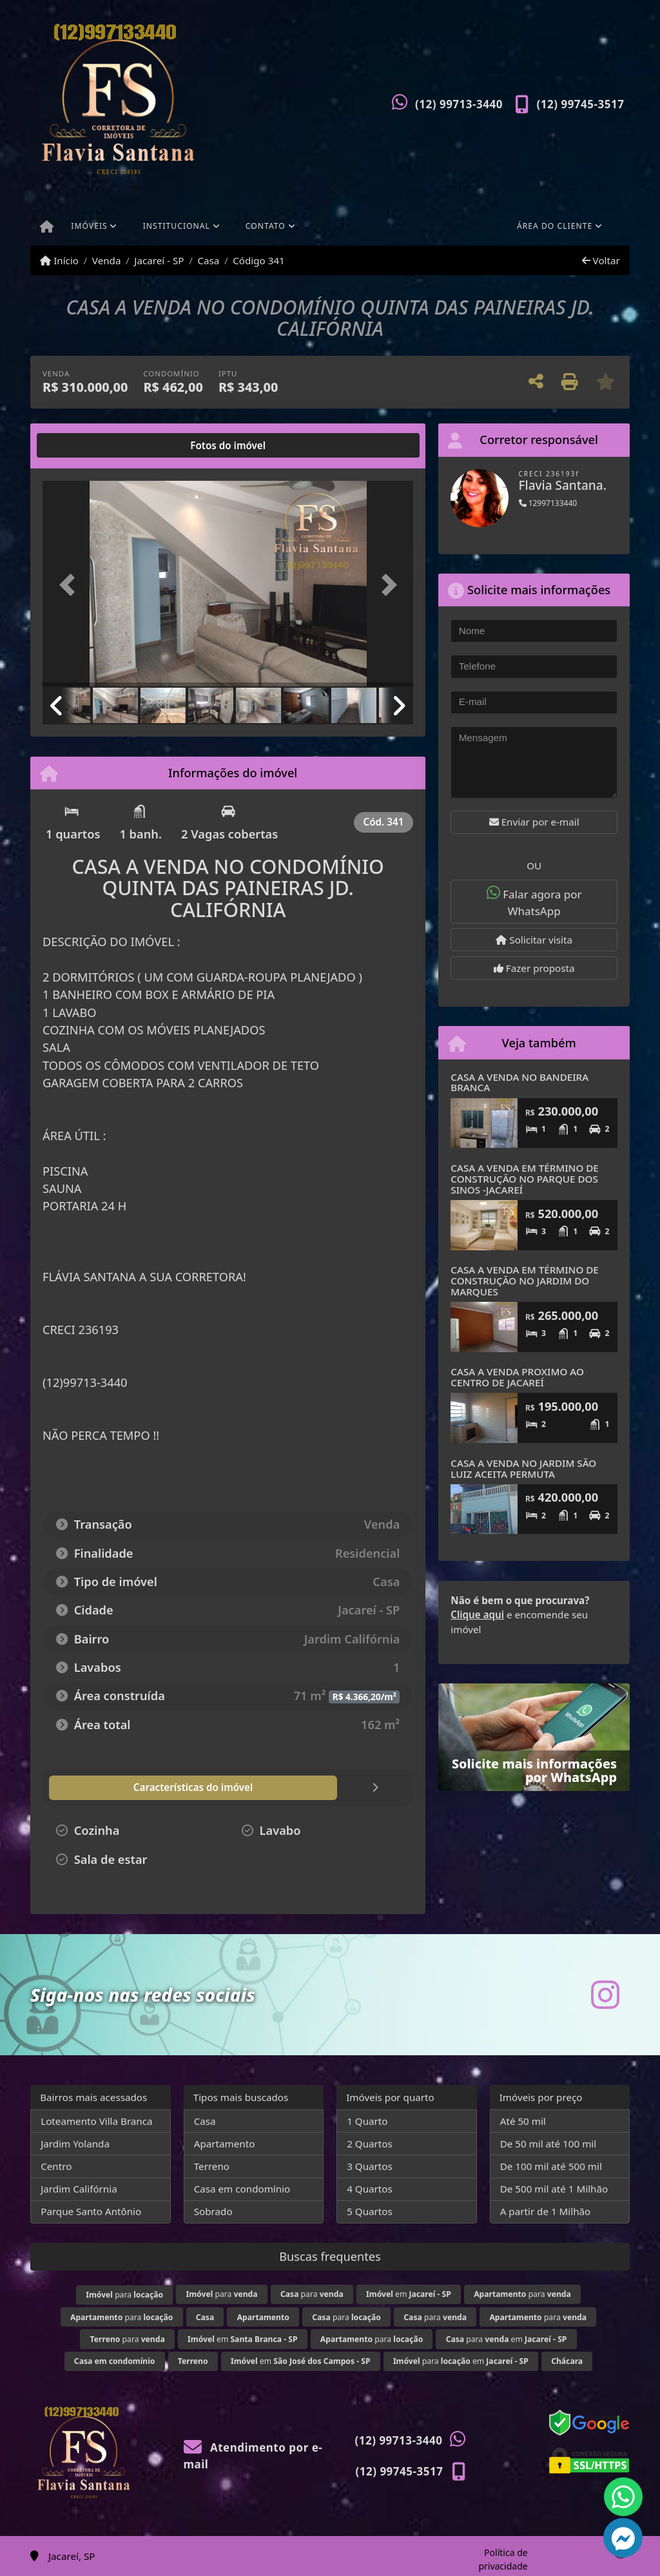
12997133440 (548, 503)
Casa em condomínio (242, 2188)
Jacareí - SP (159, 260)
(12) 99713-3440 (459, 104)
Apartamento (224, 2143)
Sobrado (213, 2211)
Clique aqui (477, 1614)
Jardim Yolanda (75, 2143)
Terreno (211, 2166)
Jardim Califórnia (79, 2188)
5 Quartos (370, 2211)
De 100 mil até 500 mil (551, 2166)
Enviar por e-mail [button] (534, 821)
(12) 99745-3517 (581, 104)
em (408, 2294)
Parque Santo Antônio (91, 2211)
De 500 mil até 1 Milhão (554, 2188)
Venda (106, 260)
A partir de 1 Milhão (545, 2211)
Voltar (601, 260)
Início (59, 260)
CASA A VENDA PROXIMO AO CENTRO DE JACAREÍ (517, 1377)
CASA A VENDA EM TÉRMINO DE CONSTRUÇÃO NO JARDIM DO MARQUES (524, 1280)
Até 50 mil (523, 2121)
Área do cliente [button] (554, 225)
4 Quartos (370, 2188)
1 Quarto (367, 2121)
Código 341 (259, 260)
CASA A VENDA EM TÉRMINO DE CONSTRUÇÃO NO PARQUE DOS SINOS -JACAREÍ (524, 1178)
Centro (56, 2166)
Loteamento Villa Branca (96, 2121)
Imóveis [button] (89, 225)
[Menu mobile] (46, 227)
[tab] (84, 445)
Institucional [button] (176, 225)
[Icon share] (605, 1994)
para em (506, 2339)
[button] (70, 585)
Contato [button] (266, 225)
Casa (208, 260)
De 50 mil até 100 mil (548, 2143)
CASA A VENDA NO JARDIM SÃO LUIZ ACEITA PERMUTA (523, 1468)
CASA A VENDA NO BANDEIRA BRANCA (519, 1082)
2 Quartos (370, 2143)
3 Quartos (370, 2166)
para (124, 2294)
